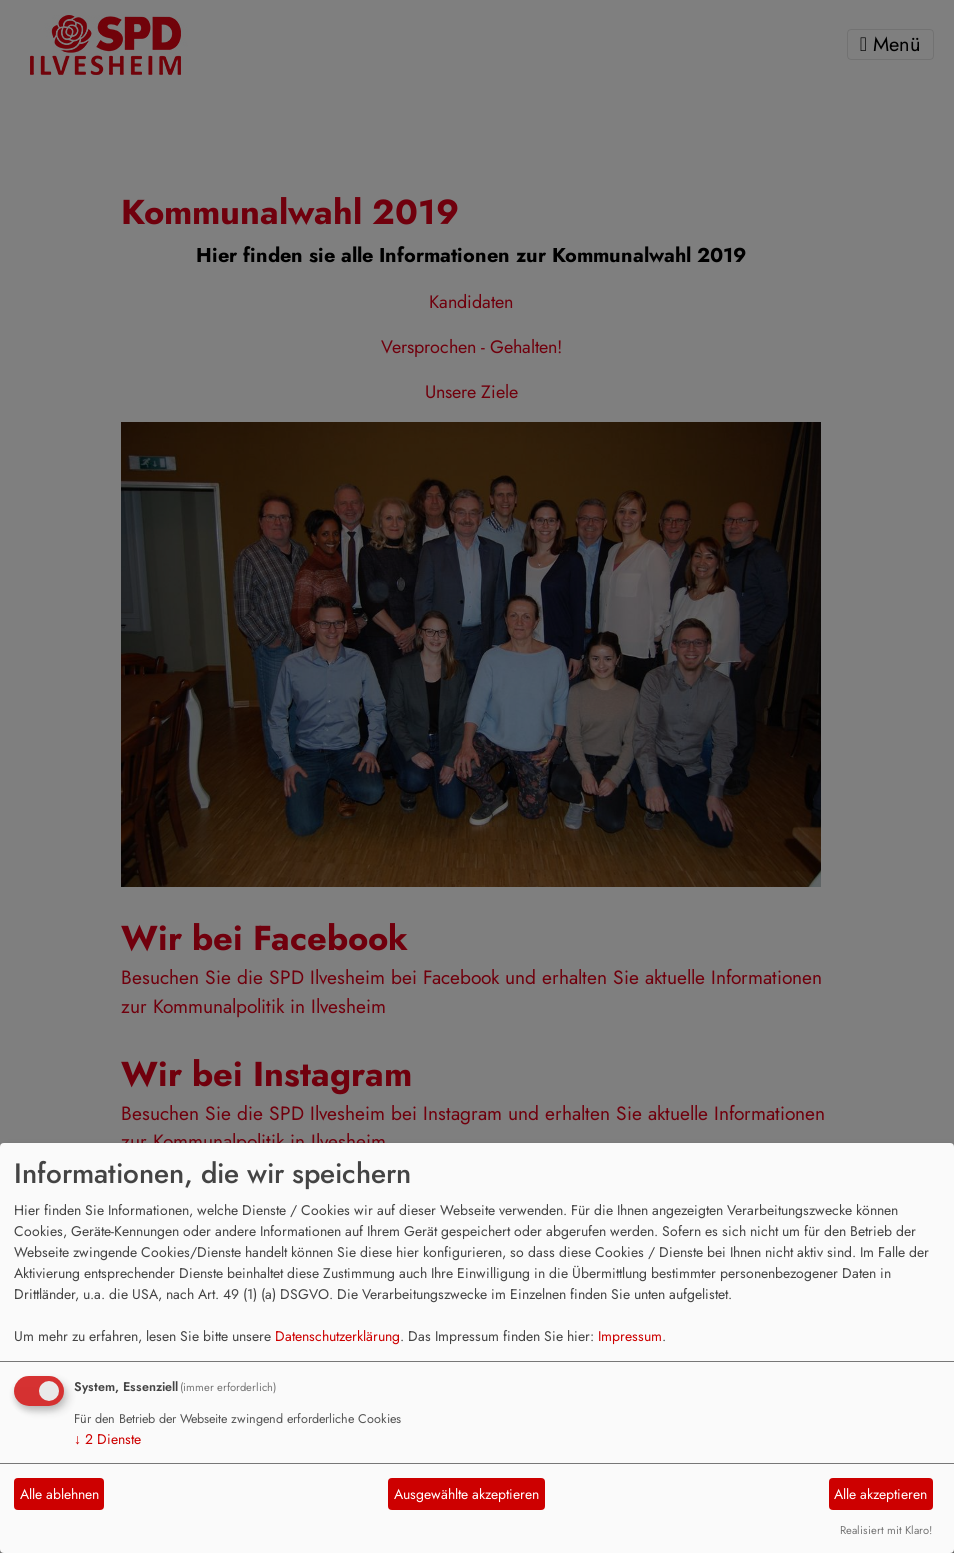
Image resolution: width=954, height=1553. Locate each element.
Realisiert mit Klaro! (886, 1530)
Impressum (630, 1336)
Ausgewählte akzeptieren (466, 1494)
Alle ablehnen (59, 1494)
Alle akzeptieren (880, 1494)
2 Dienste (107, 1439)
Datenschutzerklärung (337, 1336)
